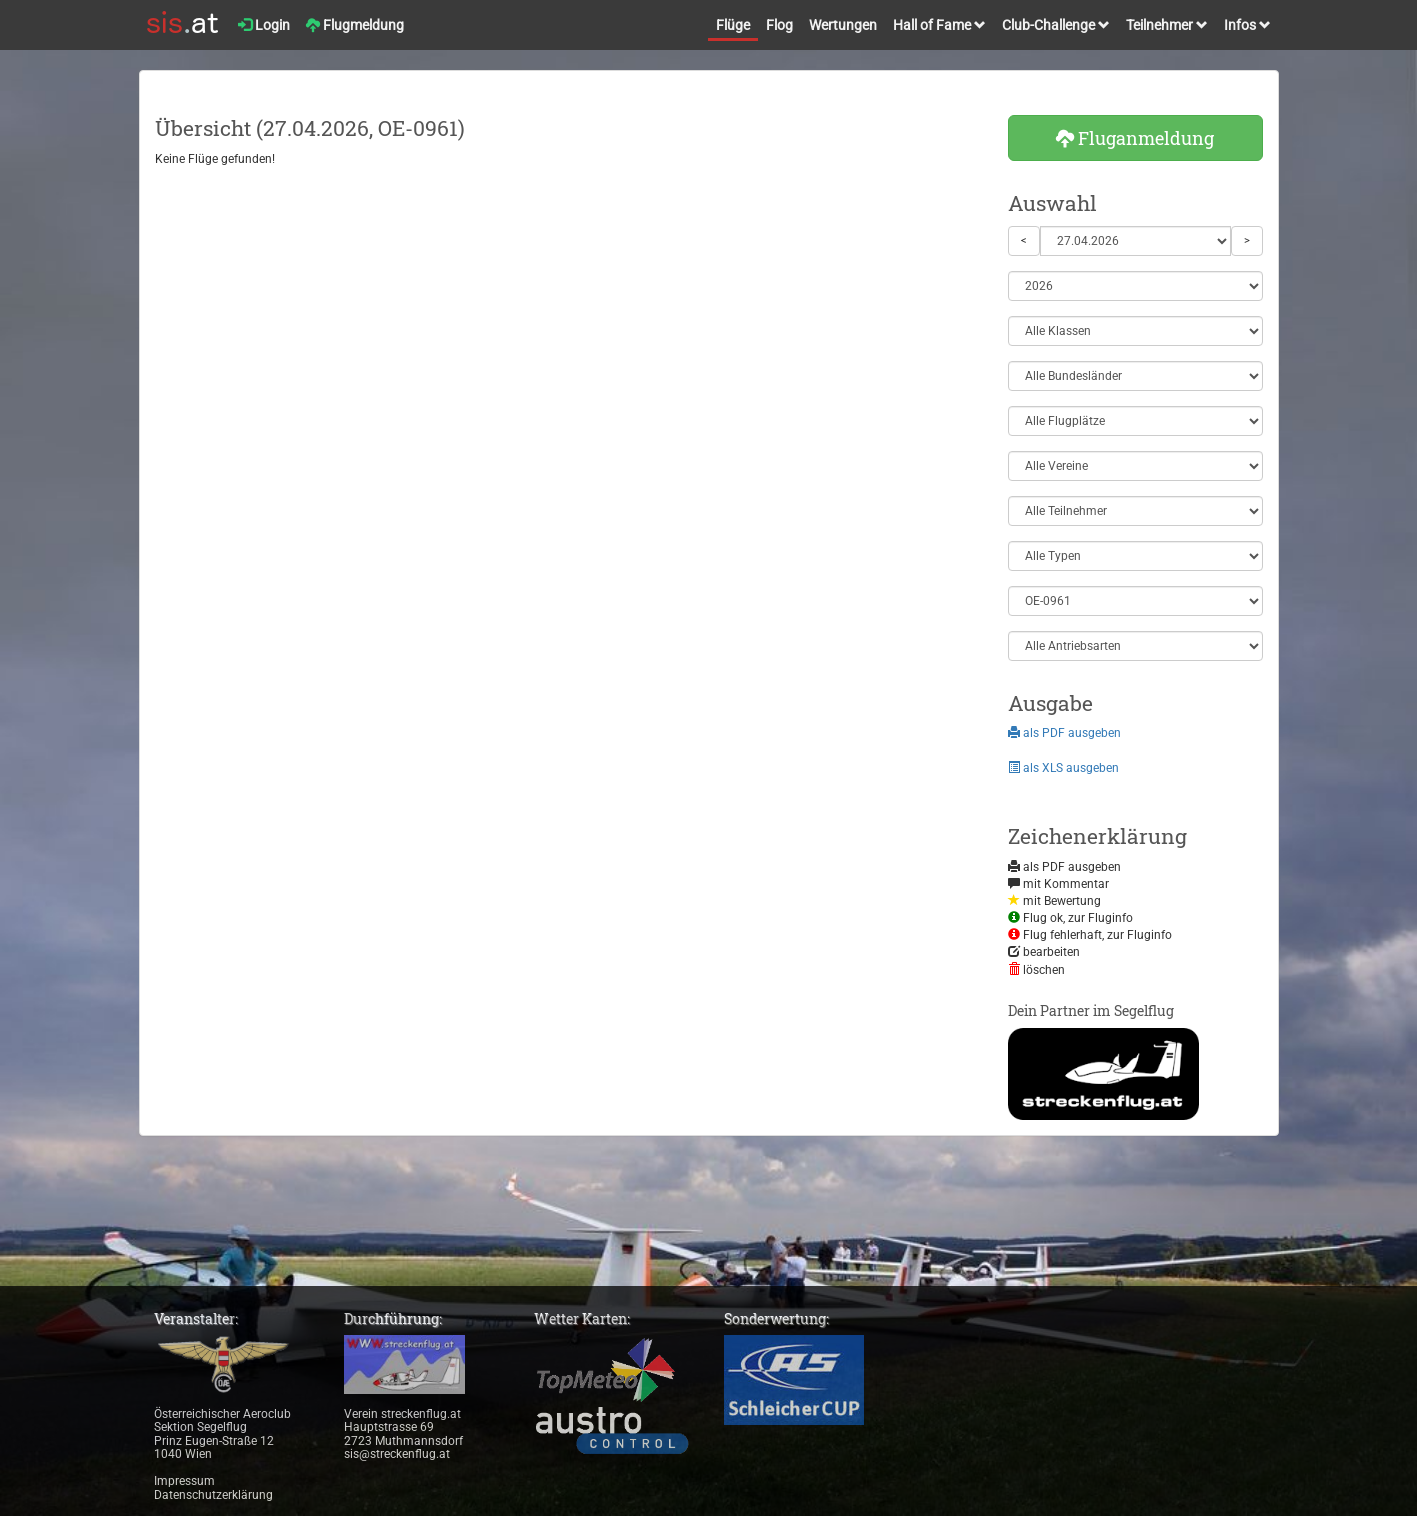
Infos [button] (1247, 25)
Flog (779, 25)
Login (264, 25)
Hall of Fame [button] (939, 25)
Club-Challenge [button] (1056, 25)
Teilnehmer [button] (1167, 25)
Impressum (184, 1481)
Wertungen (843, 25)
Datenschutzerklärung (213, 1495)
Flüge (733, 25)
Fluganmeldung (1135, 138)
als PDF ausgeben (1064, 733)
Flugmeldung (355, 25)
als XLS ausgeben (1063, 768)
